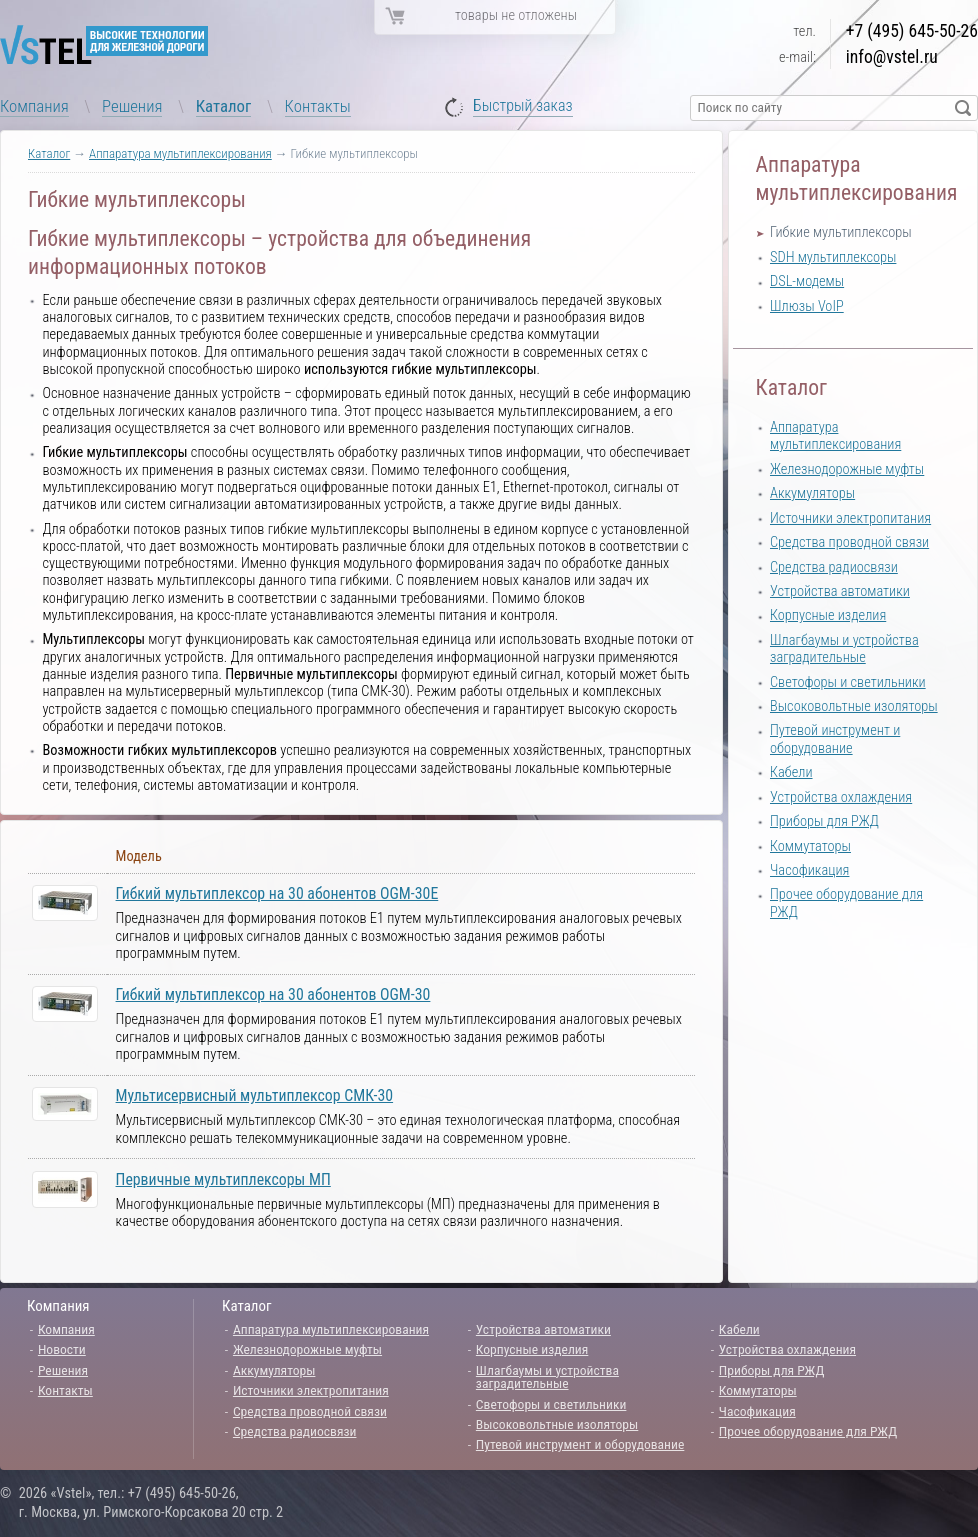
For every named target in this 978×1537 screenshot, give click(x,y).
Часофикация (809, 870)
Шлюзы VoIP (807, 306)
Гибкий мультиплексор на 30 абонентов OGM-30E (277, 893)
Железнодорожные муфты (847, 469)
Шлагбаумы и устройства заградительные (844, 649)
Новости (62, 1349)
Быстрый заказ (523, 106)
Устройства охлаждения (841, 797)
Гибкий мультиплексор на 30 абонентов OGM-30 (273, 994)
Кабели (791, 772)
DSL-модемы (807, 281)
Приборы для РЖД (824, 821)
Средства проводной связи (849, 542)
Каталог (224, 106)
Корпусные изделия (828, 615)
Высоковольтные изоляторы (854, 706)
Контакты (318, 106)
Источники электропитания (850, 518)
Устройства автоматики (840, 591)
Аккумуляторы (812, 493)
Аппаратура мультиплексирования (180, 153)
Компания (34, 106)
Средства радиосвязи (834, 567)
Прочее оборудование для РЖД (808, 1431)
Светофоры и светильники (848, 682)
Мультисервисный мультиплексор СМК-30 (255, 1095)
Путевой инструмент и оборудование (835, 739)
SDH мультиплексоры (833, 257)
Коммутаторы (810, 846)
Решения (132, 106)
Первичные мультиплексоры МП (223, 1179)
